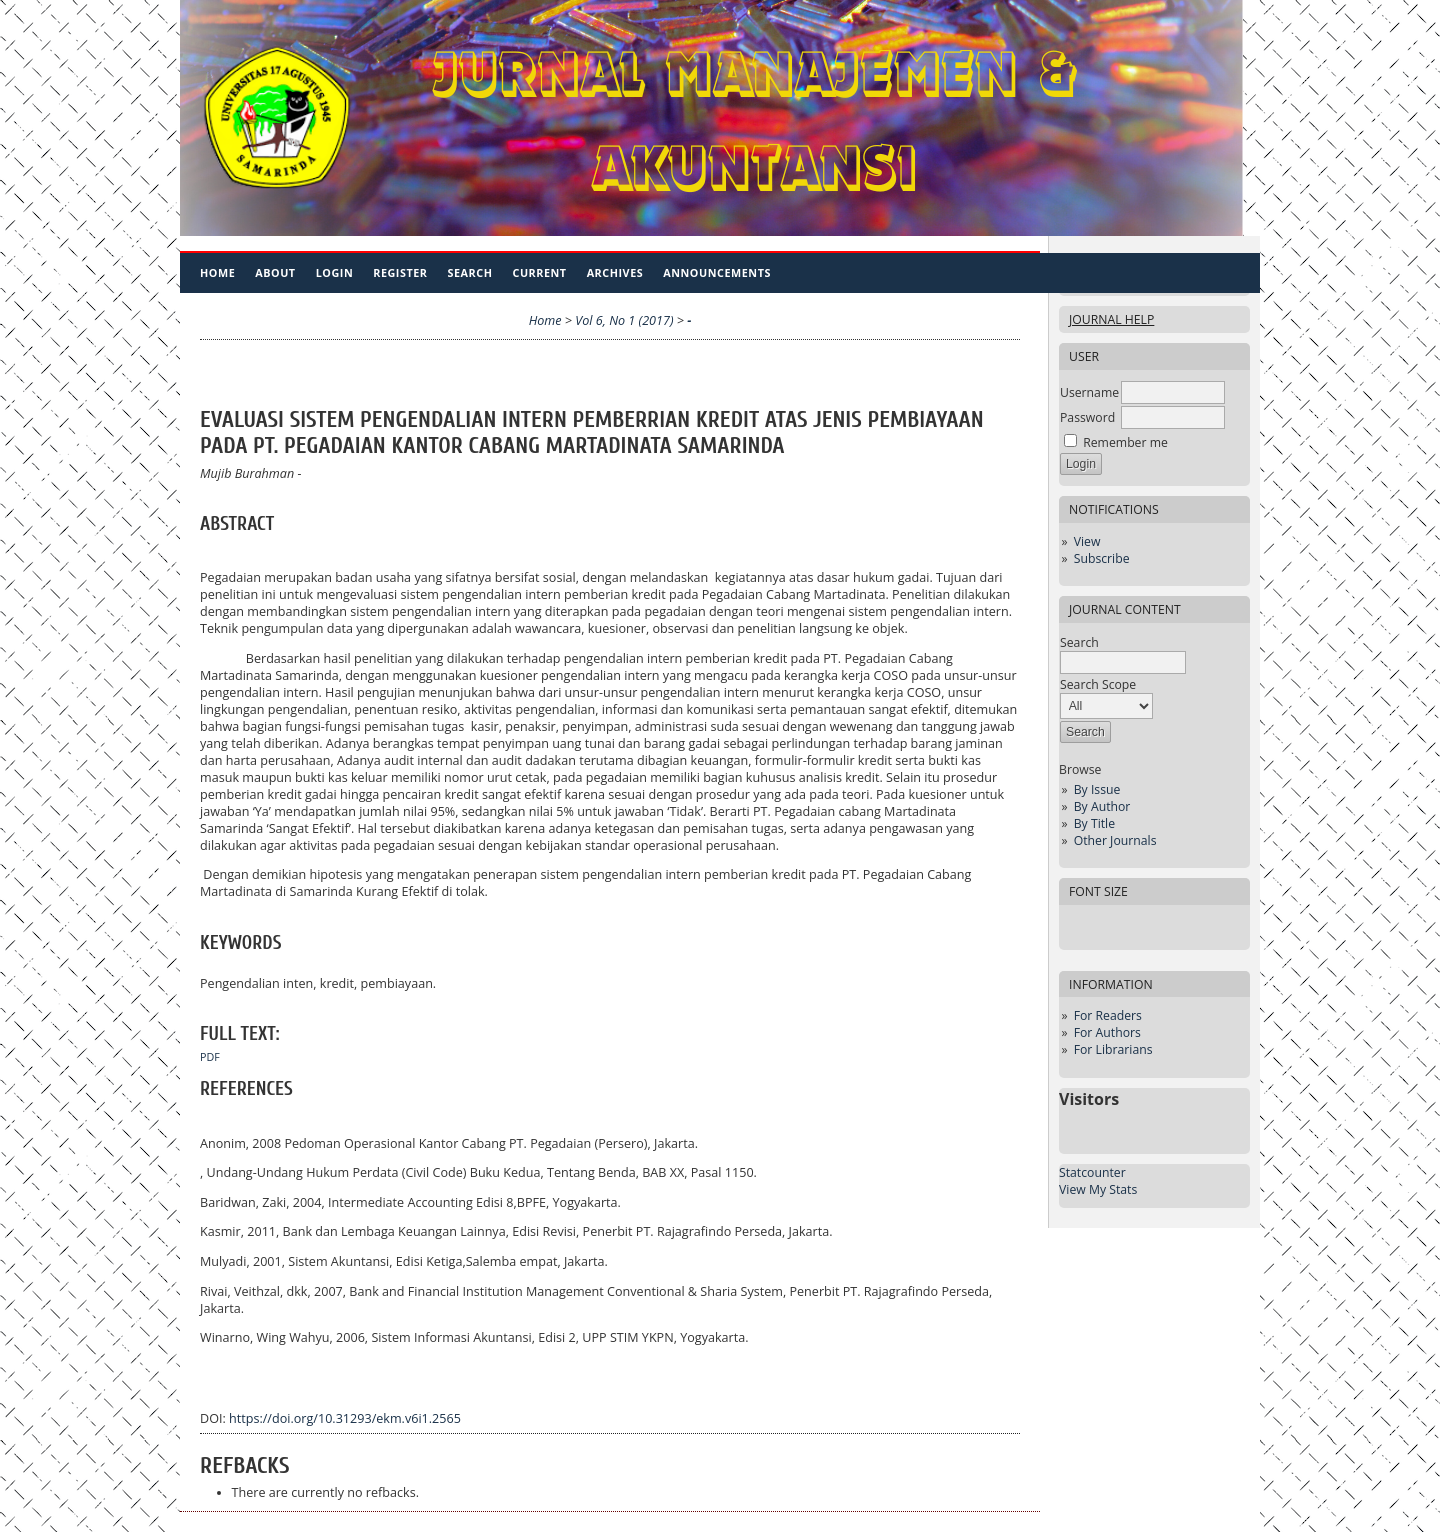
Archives (615, 272)
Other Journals (1115, 840)
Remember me (1125, 442)
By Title (1094, 823)
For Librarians (1113, 1049)
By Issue (1097, 789)
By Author (1102, 806)
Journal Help (1111, 319)
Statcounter (1092, 1172)
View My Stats (1098, 1189)
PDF (210, 1057)
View (1087, 541)
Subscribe (1102, 558)
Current (539, 272)
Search (470, 272)
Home (217, 272)
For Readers (1108, 1015)
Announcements (717, 272)
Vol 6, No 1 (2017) (624, 320)
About (275, 272)
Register (400, 272)
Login (335, 272)
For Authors (1107, 1032)
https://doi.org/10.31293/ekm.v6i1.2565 (345, 1418)
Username (1089, 392)
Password (1087, 417)
